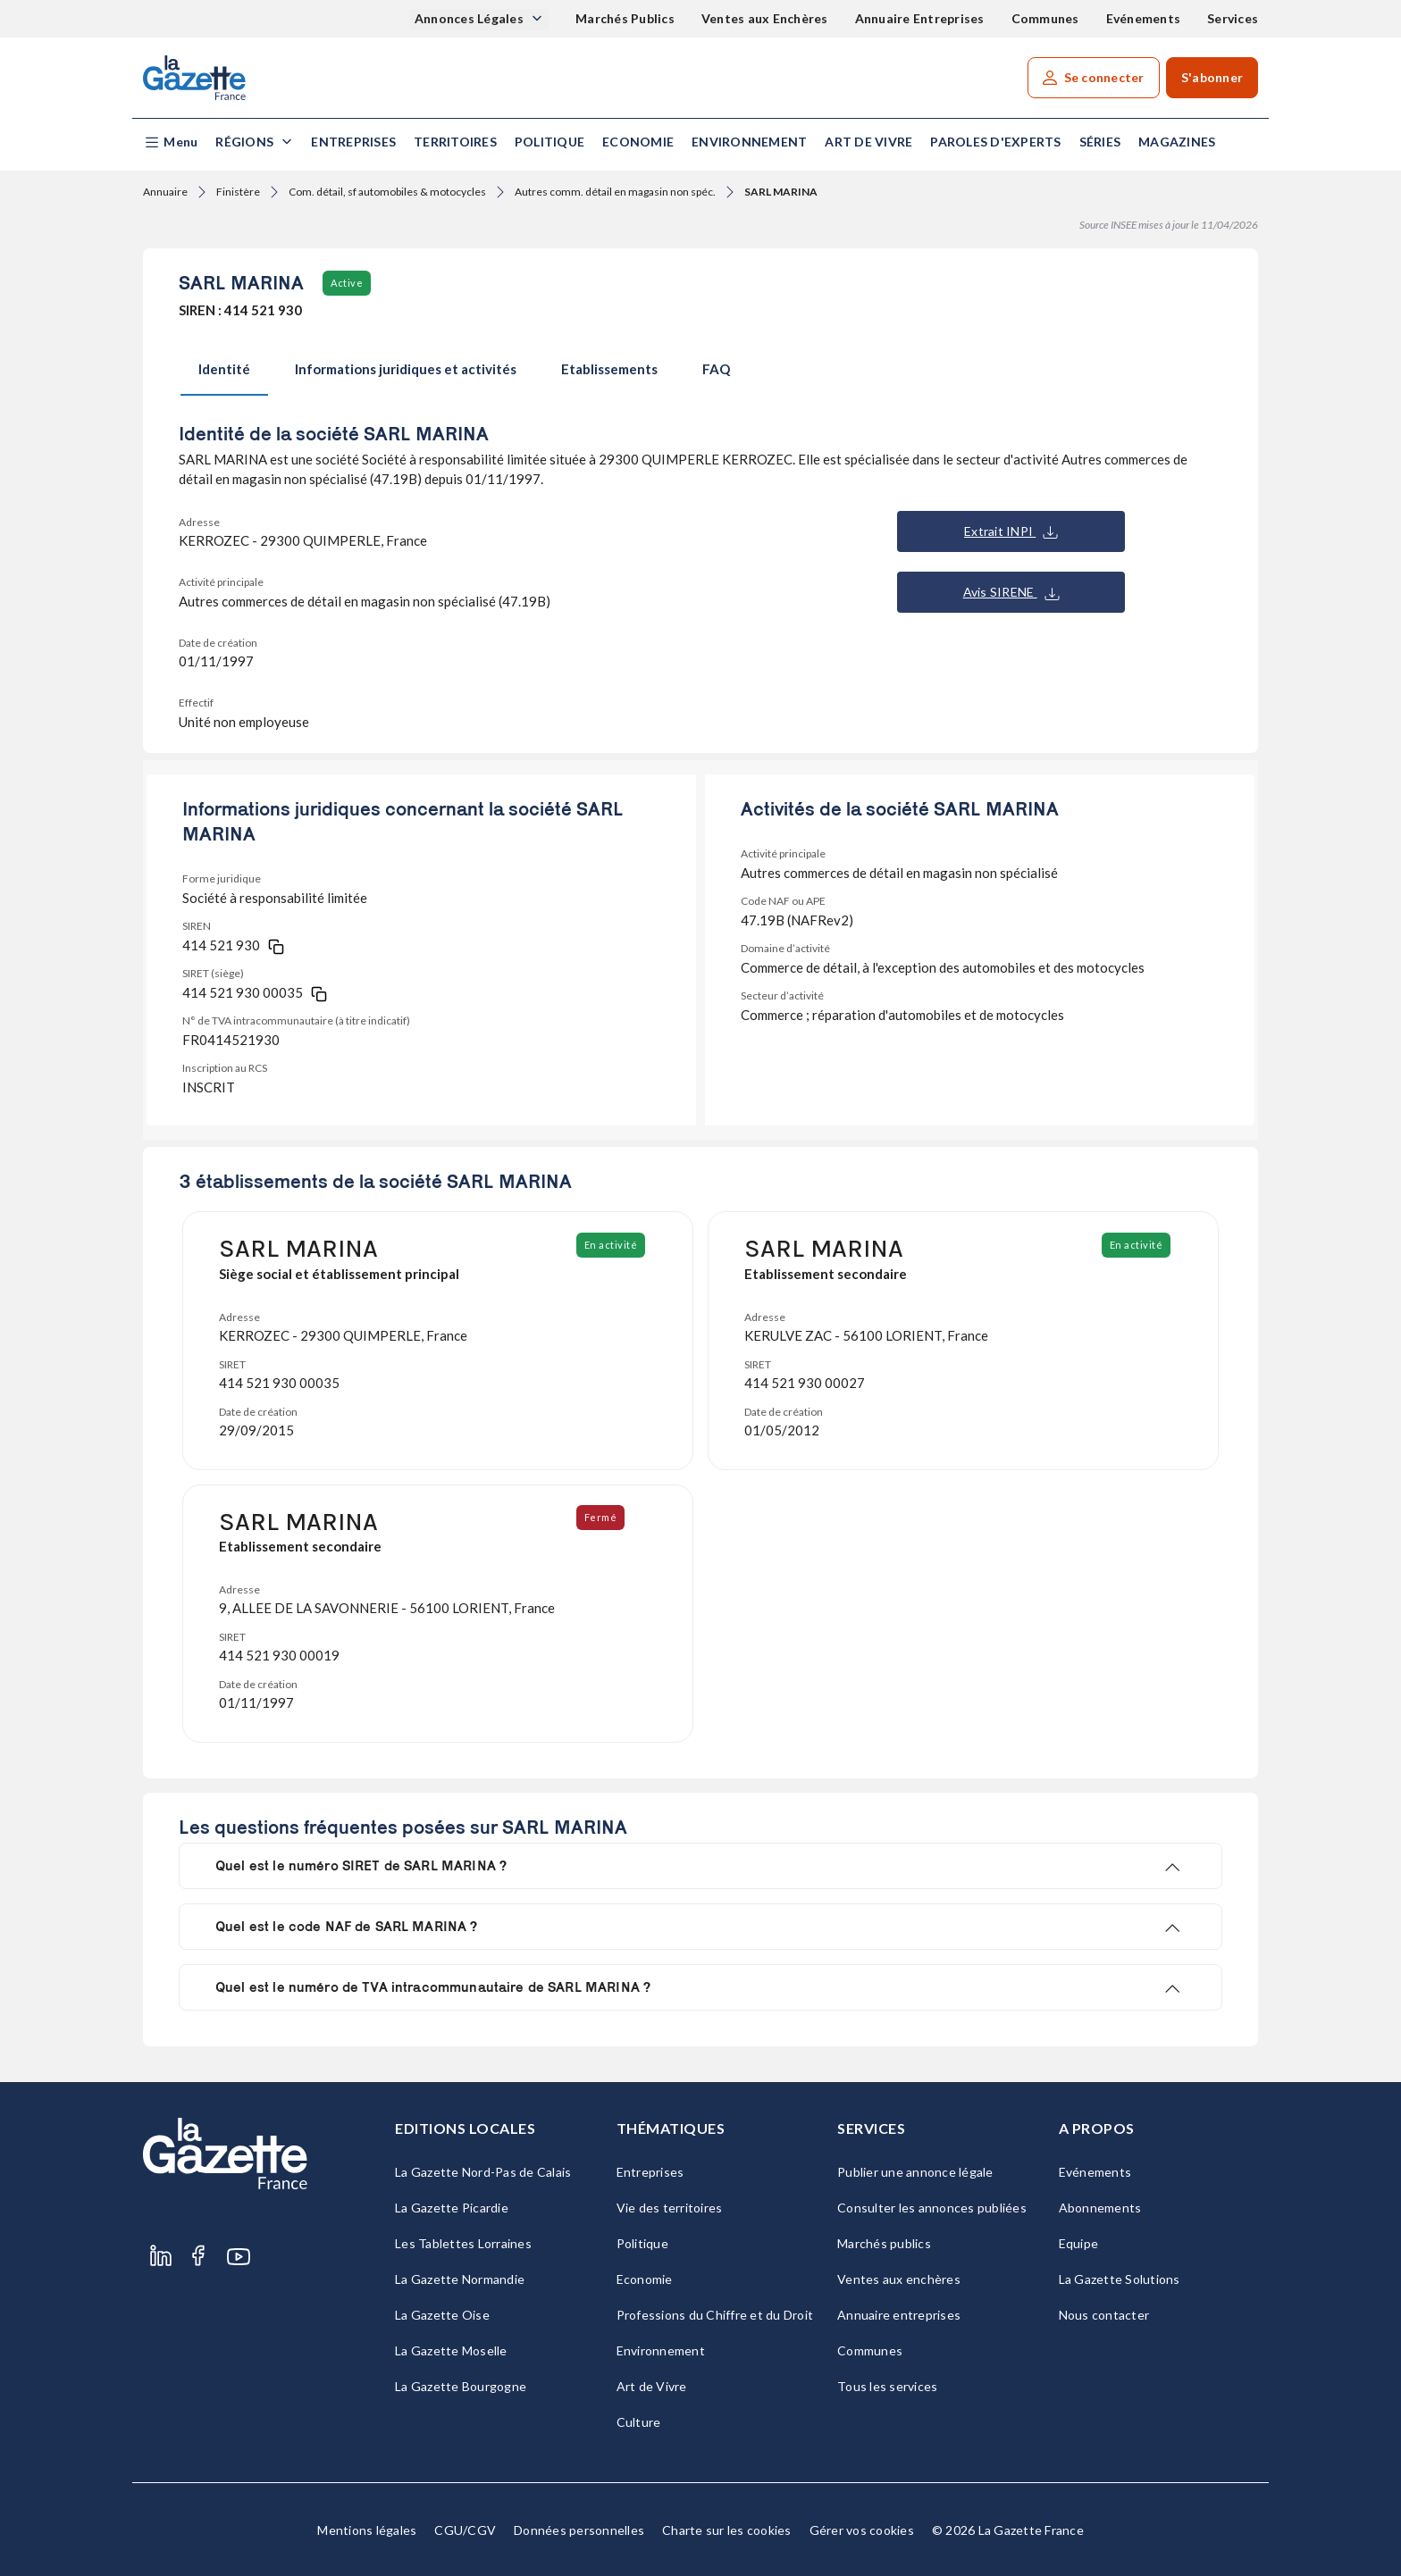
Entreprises (353, 141)
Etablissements (609, 369)
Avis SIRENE (1011, 592)
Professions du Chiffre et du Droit (715, 2314)
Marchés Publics (625, 18)
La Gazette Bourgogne (460, 2386)
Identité (224, 369)
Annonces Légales (470, 18)
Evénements (1143, 18)
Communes (1045, 18)
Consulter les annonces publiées (932, 2207)
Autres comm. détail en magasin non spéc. (615, 191)
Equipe (1079, 2243)
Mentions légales (366, 2530)
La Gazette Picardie (451, 2207)
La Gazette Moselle (451, 2350)
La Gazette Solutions (1119, 2279)
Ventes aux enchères (899, 2279)
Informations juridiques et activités (405, 369)
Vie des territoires (670, 2207)
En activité (613, 1244)
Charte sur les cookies (727, 2530)
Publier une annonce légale (915, 2171)
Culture (639, 2422)
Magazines (1176, 141)
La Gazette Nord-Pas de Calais (483, 2171)
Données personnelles (579, 2530)
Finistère (238, 191)
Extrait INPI (1011, 531)
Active (347, 283)
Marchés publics (884, 2243)
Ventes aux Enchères (764, 18)
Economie (638, 141)
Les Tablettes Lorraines (463, 2243)
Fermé (602, 1517)
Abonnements (1100, 2207)
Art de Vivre (868, 141)
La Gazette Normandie (459, 2279)
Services (1232, 18)
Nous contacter (1104, 2314)
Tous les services (887, 2386)
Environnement (749, 141)
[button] (170, 142)
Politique (549, 141)
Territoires (455, 141)
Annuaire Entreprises (920, 18)
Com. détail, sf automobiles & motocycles (387, 191)
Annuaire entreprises (899, 2314)
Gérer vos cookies (862, 2530)
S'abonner (1212, 77)
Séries (1100, 141)
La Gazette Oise (442, 2314)
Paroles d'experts (995, 141)
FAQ (716, 369)
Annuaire (165, 191)
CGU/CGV (465, 2530)
